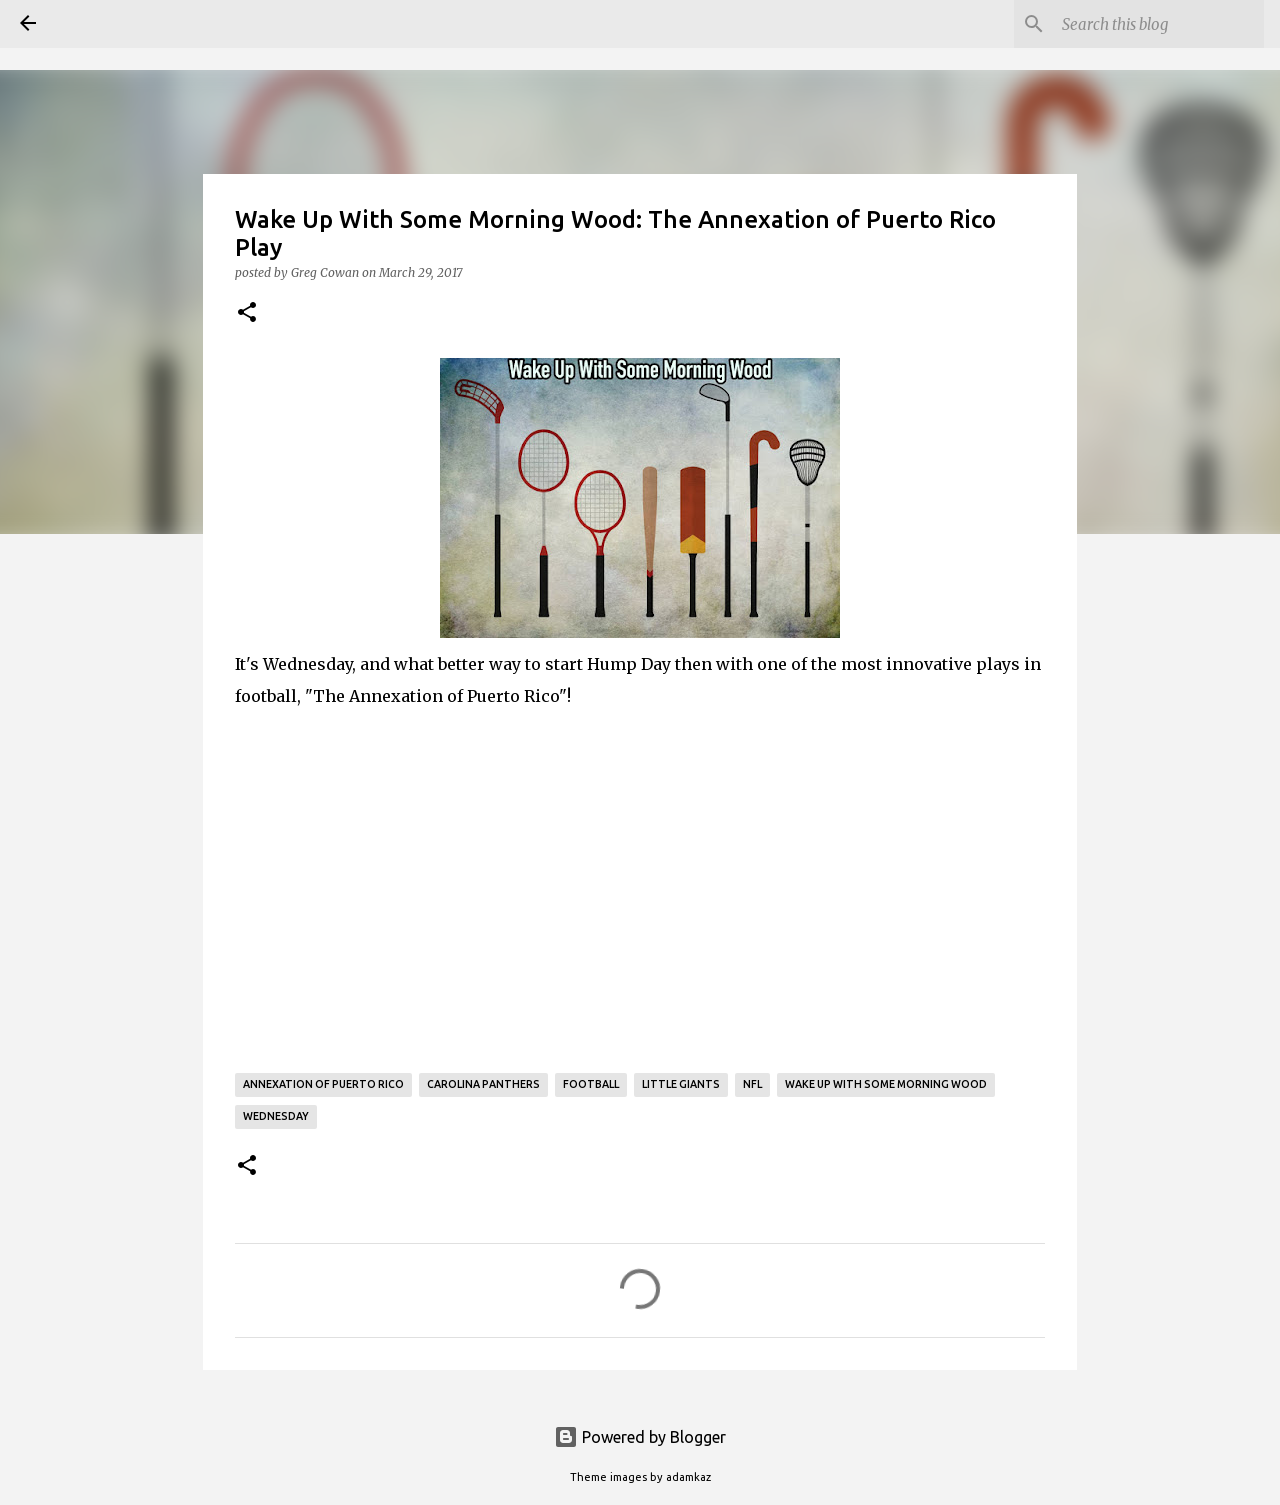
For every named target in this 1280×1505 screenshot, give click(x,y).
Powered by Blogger (640, 1437)
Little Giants (681, 1084)
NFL (752, 1084)
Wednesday (276, 1116)
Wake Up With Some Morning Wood (886, 1084)
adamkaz (688, 1477)
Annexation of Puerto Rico (323, 1084)
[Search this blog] (1159, 24)
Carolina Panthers (483, 1084)
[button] (247, 313)
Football (591, 1084)
